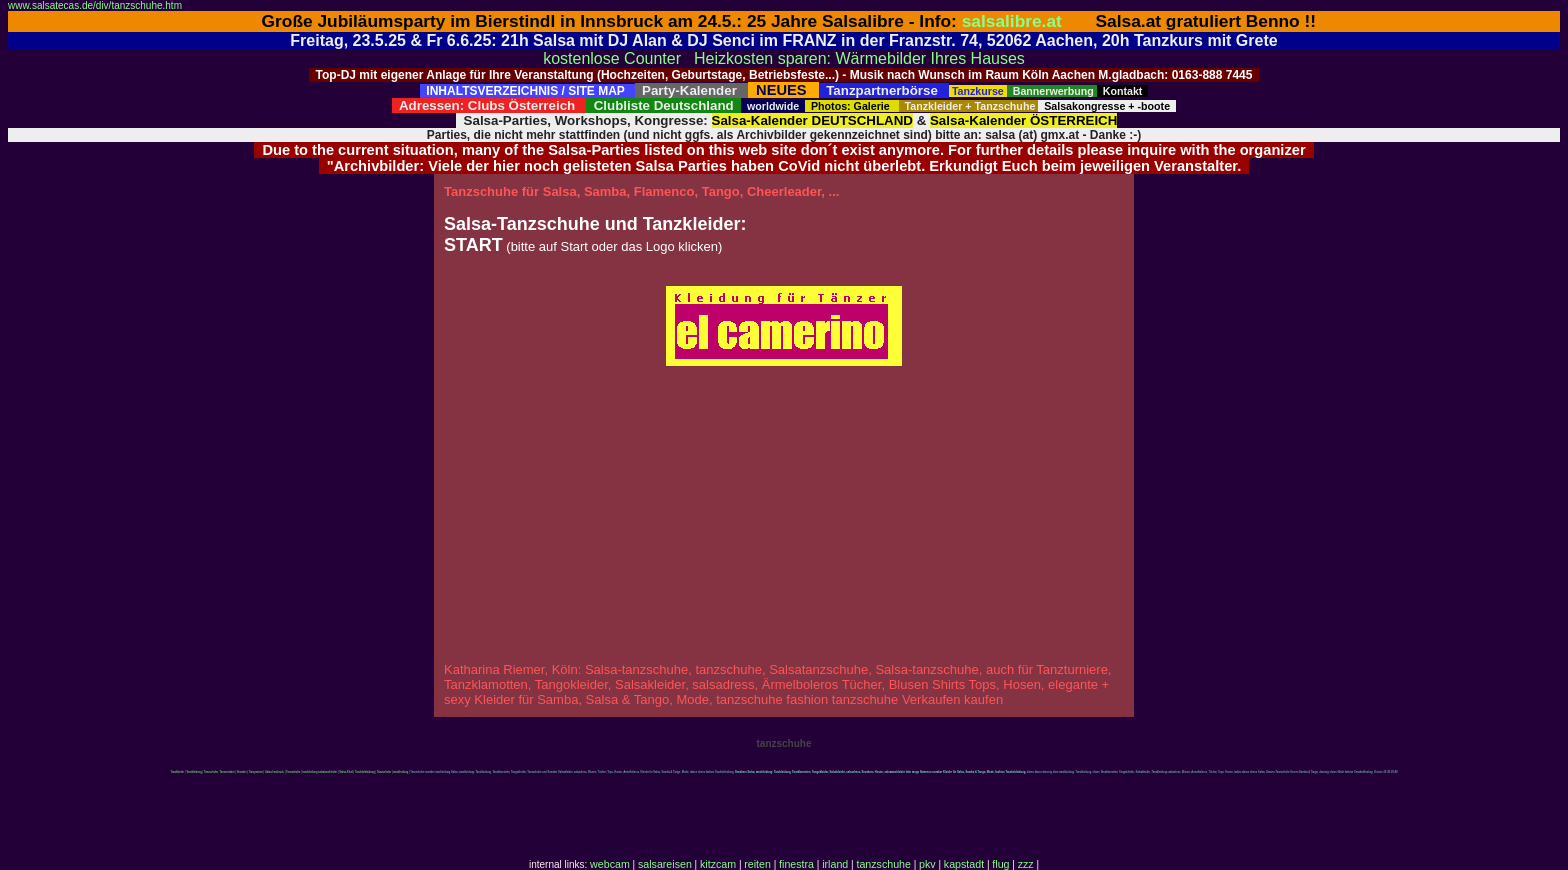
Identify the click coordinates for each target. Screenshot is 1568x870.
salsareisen (665, 864)
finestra (796, 864)
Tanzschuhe (293, 772)
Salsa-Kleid (345, 772)
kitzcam (718, 864)
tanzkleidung (400, 772)
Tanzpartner (256, 772)
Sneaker (242, 772)
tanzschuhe (883, 864)
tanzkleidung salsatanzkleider (319, 772)
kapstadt (964, 864)
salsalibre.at (1012, 21)
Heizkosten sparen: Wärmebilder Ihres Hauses (859, 58)
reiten (757, 864)
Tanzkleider (177, 772)
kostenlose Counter (612, 58)
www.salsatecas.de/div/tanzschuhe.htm (95, 5)
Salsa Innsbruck (274, 772)
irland (835, 864)
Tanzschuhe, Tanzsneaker (219, 772)
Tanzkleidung (194, 772)
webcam (610, 864)
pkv (927, 864)
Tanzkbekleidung (365, 772)
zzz (1026, 864)
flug (1000, 864)
